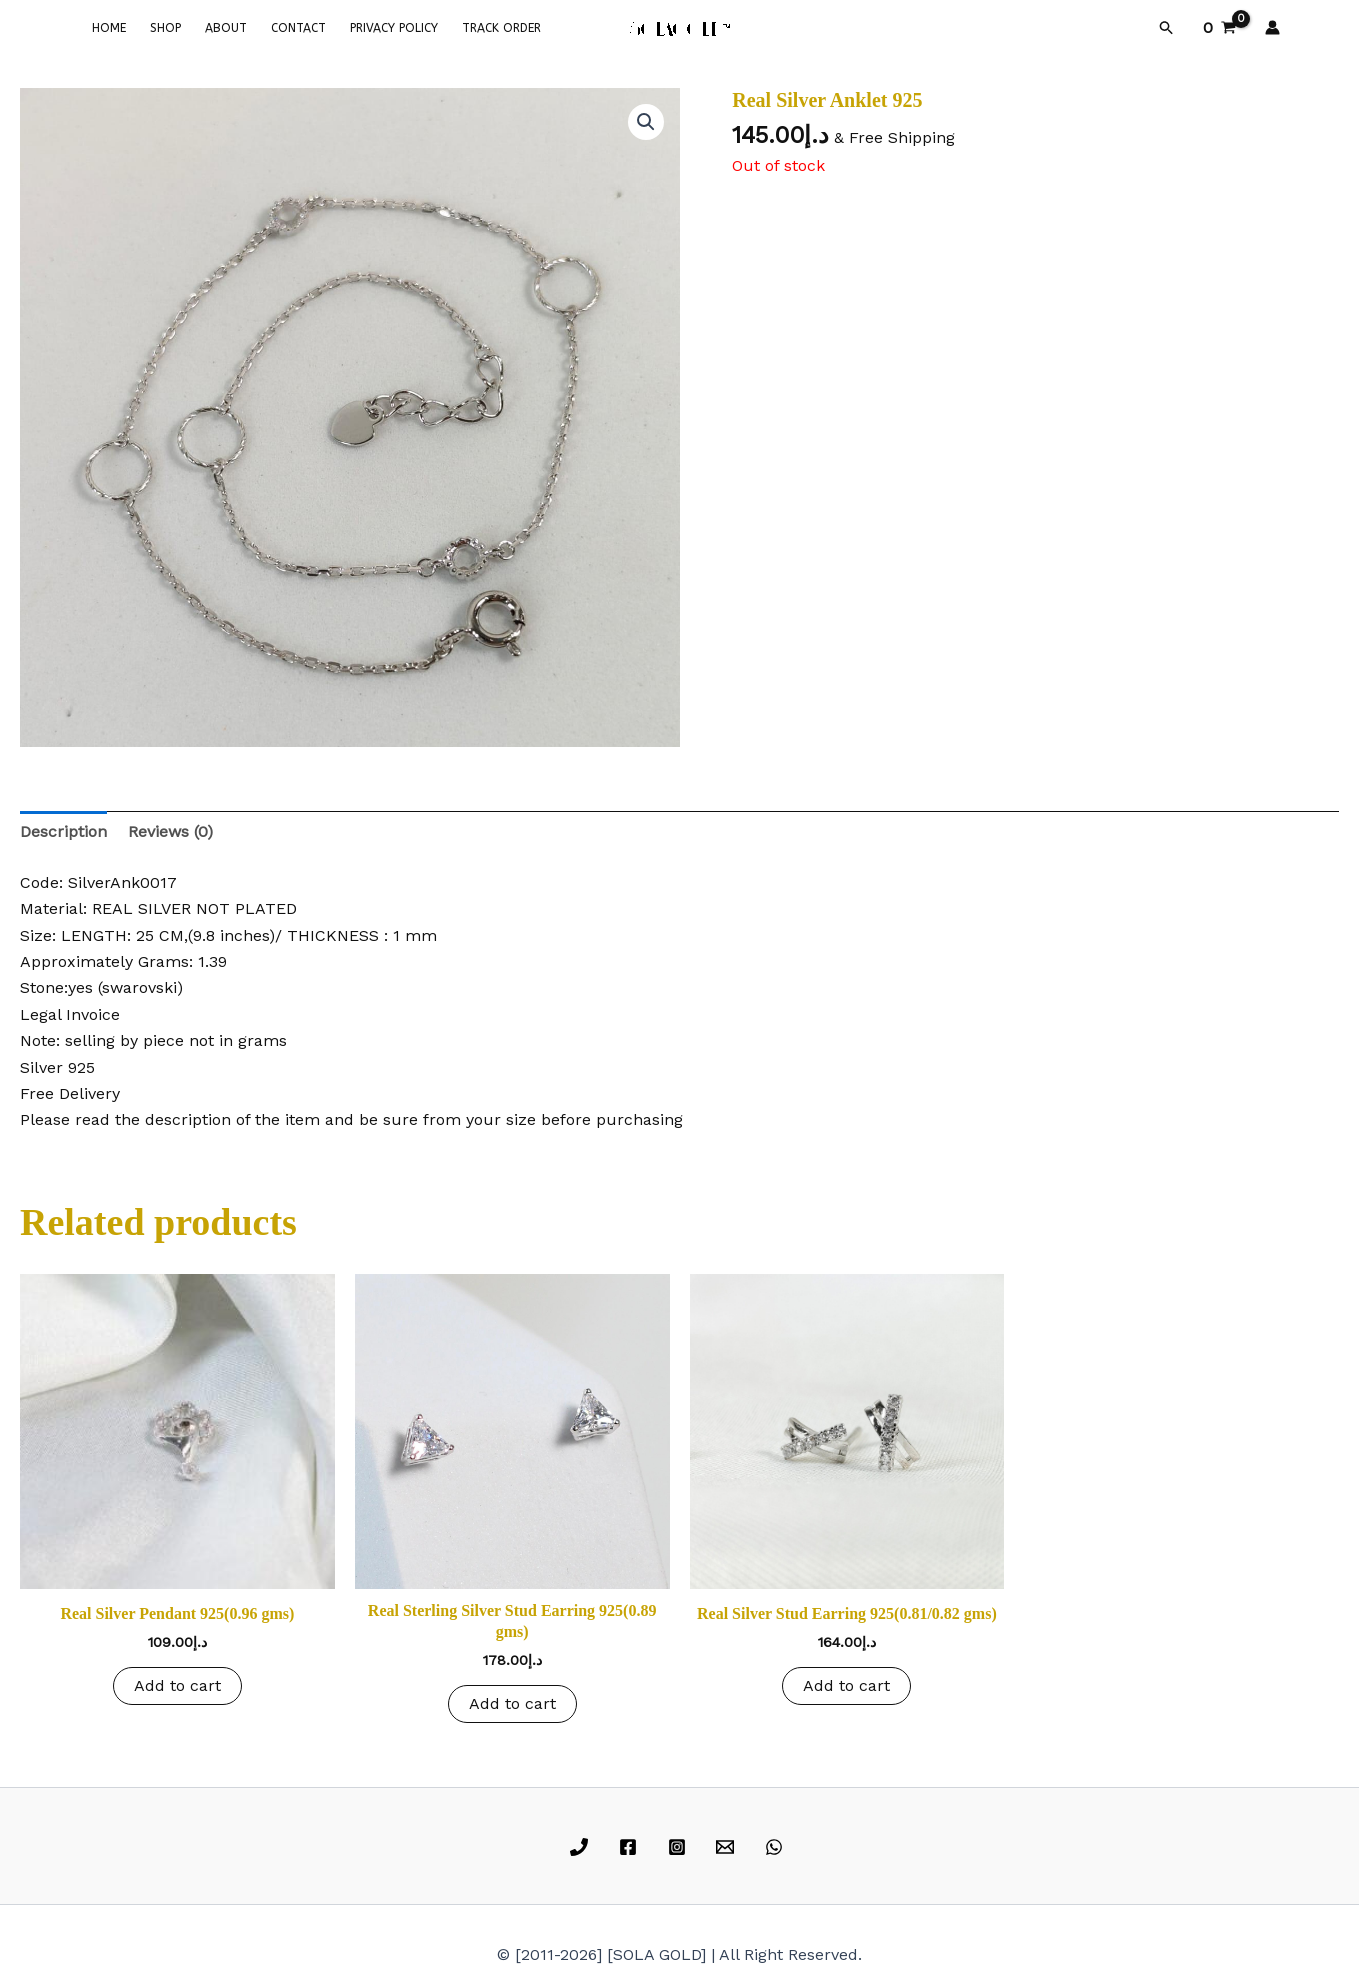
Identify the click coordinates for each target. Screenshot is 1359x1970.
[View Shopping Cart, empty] (1220, 28)
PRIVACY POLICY (394, 28)
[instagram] (679, 1847)
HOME (109, 28)
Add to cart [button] (177, 1685)
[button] (1167, 28)
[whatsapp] (777, 1847)
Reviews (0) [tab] (170, 831)
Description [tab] (63, 831)
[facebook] (630, 1847)
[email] (728, 1847)
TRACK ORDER (501, 28)
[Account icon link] (1272, 27)
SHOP (165, 28)
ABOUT (226, 28)
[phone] (582, 1847)
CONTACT (298, 28)
